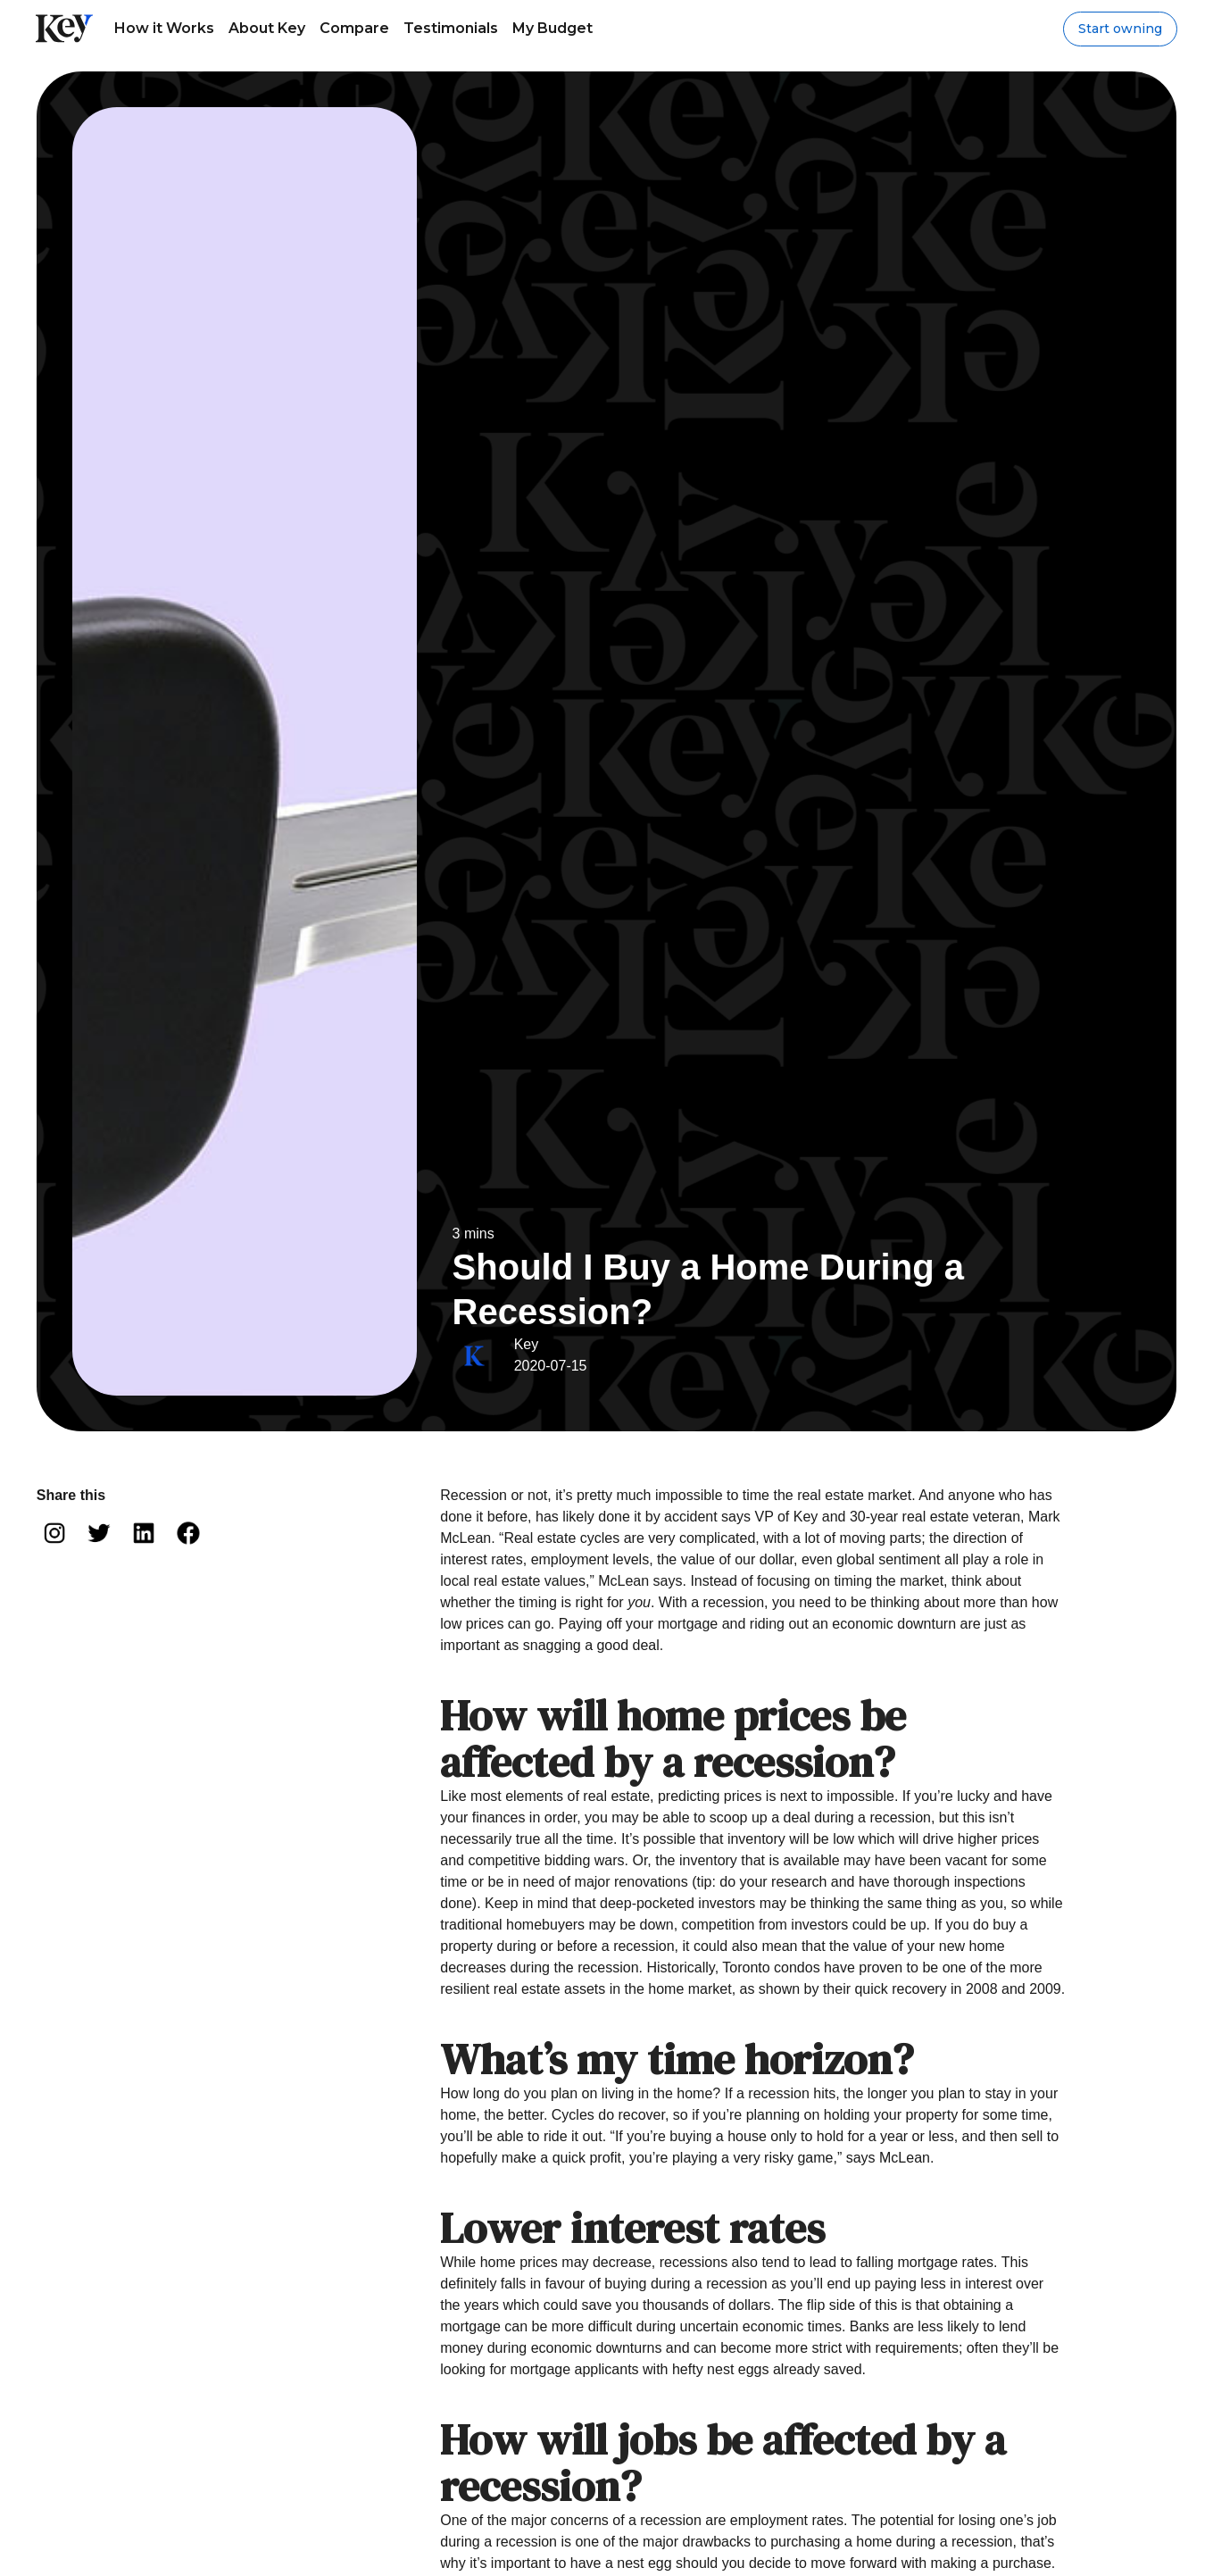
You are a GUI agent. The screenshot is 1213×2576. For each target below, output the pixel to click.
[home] (64, 28)
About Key (266, 28)
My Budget (552, 28)
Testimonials (450, 28)
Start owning (1120, 29)
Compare (354, 28)
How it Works (164, 28)
